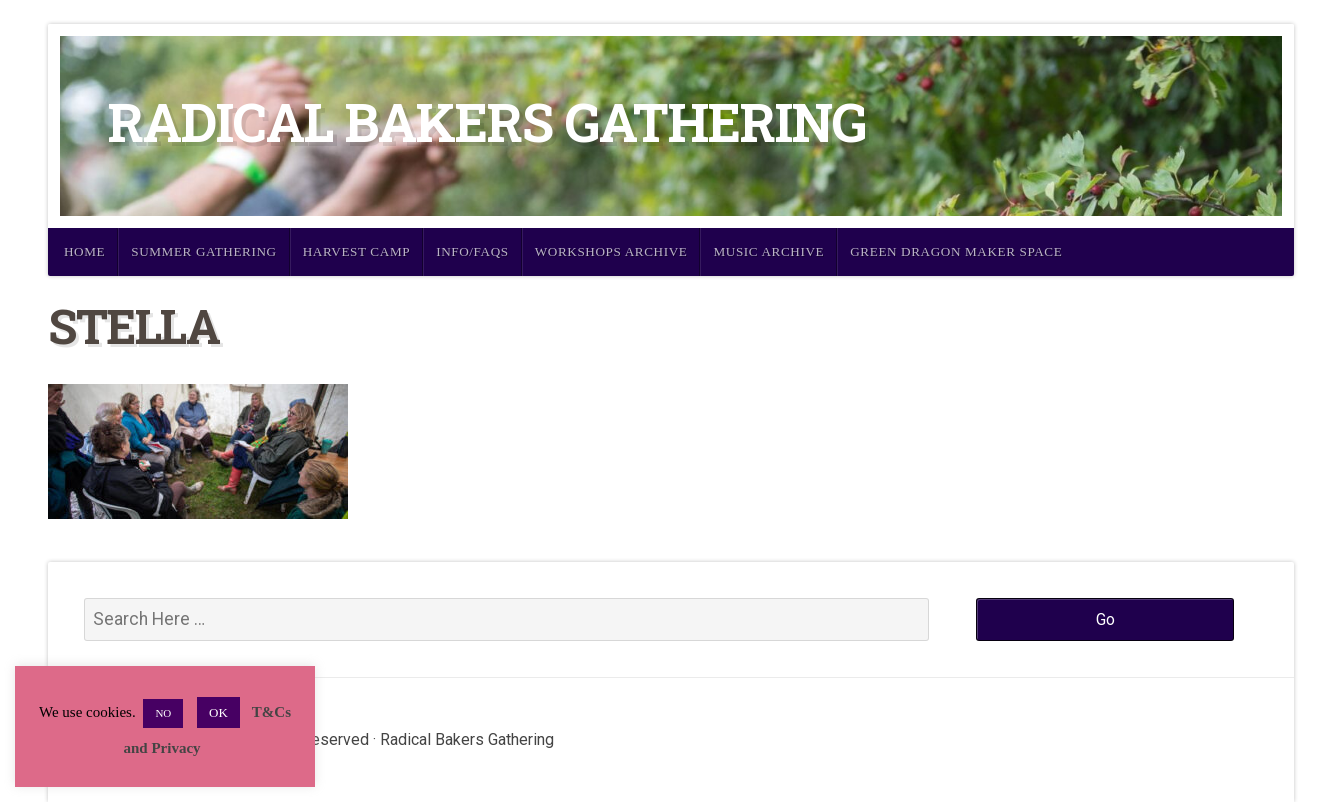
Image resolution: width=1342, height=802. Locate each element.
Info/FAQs (472, 251)
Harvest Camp (356, 251)
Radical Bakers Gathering (487, 121)
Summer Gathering (204, 251)
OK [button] (218, 712)
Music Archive (768, 251)
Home (84, 251)
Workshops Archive (611, 251)
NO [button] (163, 713)
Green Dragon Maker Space (956, 251)
